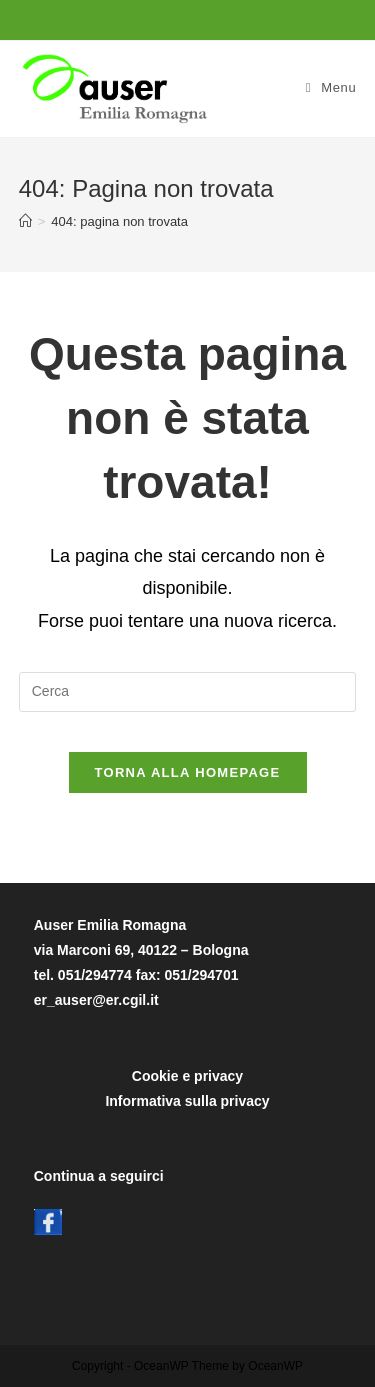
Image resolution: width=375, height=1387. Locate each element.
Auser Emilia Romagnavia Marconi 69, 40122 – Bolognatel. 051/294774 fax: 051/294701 (141, 950)
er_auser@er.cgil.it (96, 1000)
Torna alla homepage (188, 772)
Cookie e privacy (187, 1076)
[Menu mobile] (331, 88)
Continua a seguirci (99, 1176)
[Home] (25, 221)
